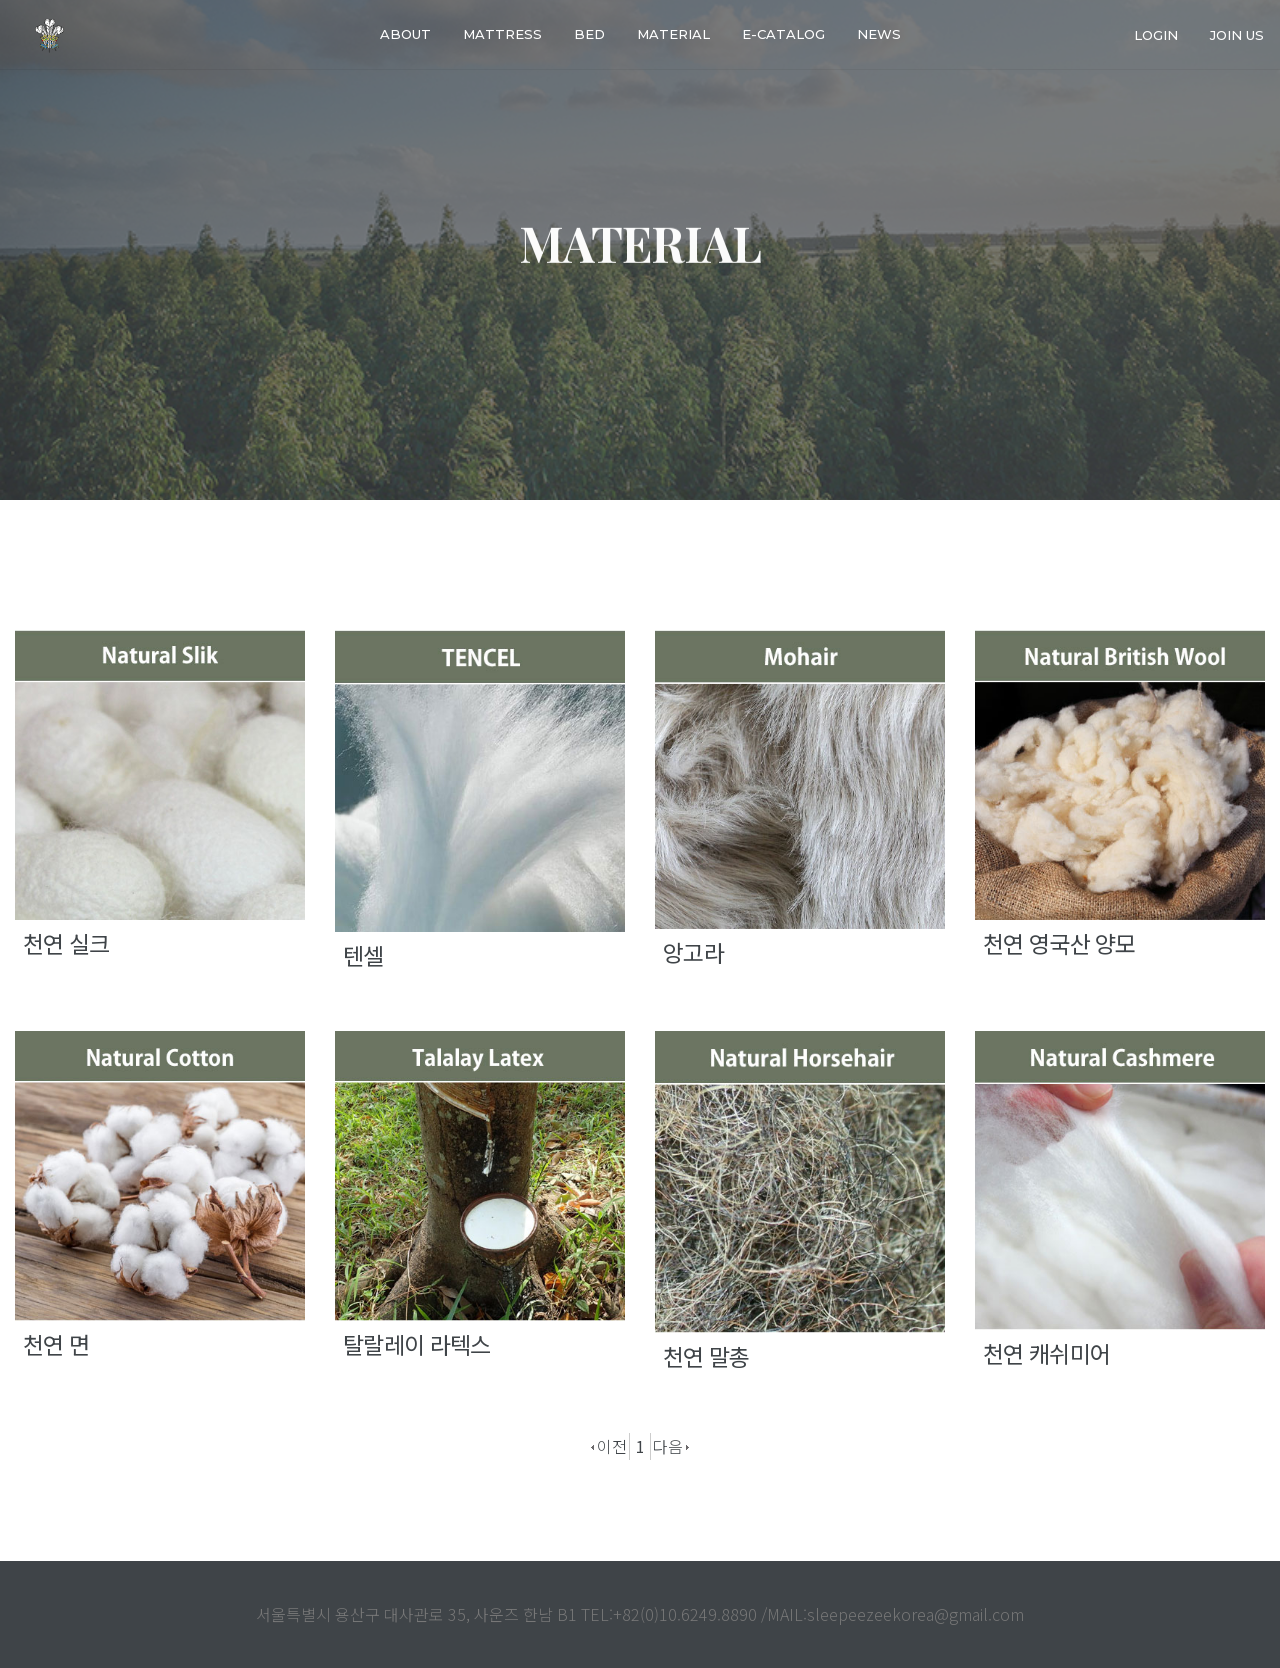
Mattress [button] (502, 34)
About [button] (405, 34)
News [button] (879, 34)
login (1156, 34)
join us (1237, 34)
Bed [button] (589, 34)
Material (673, 34)
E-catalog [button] (783, 34)
